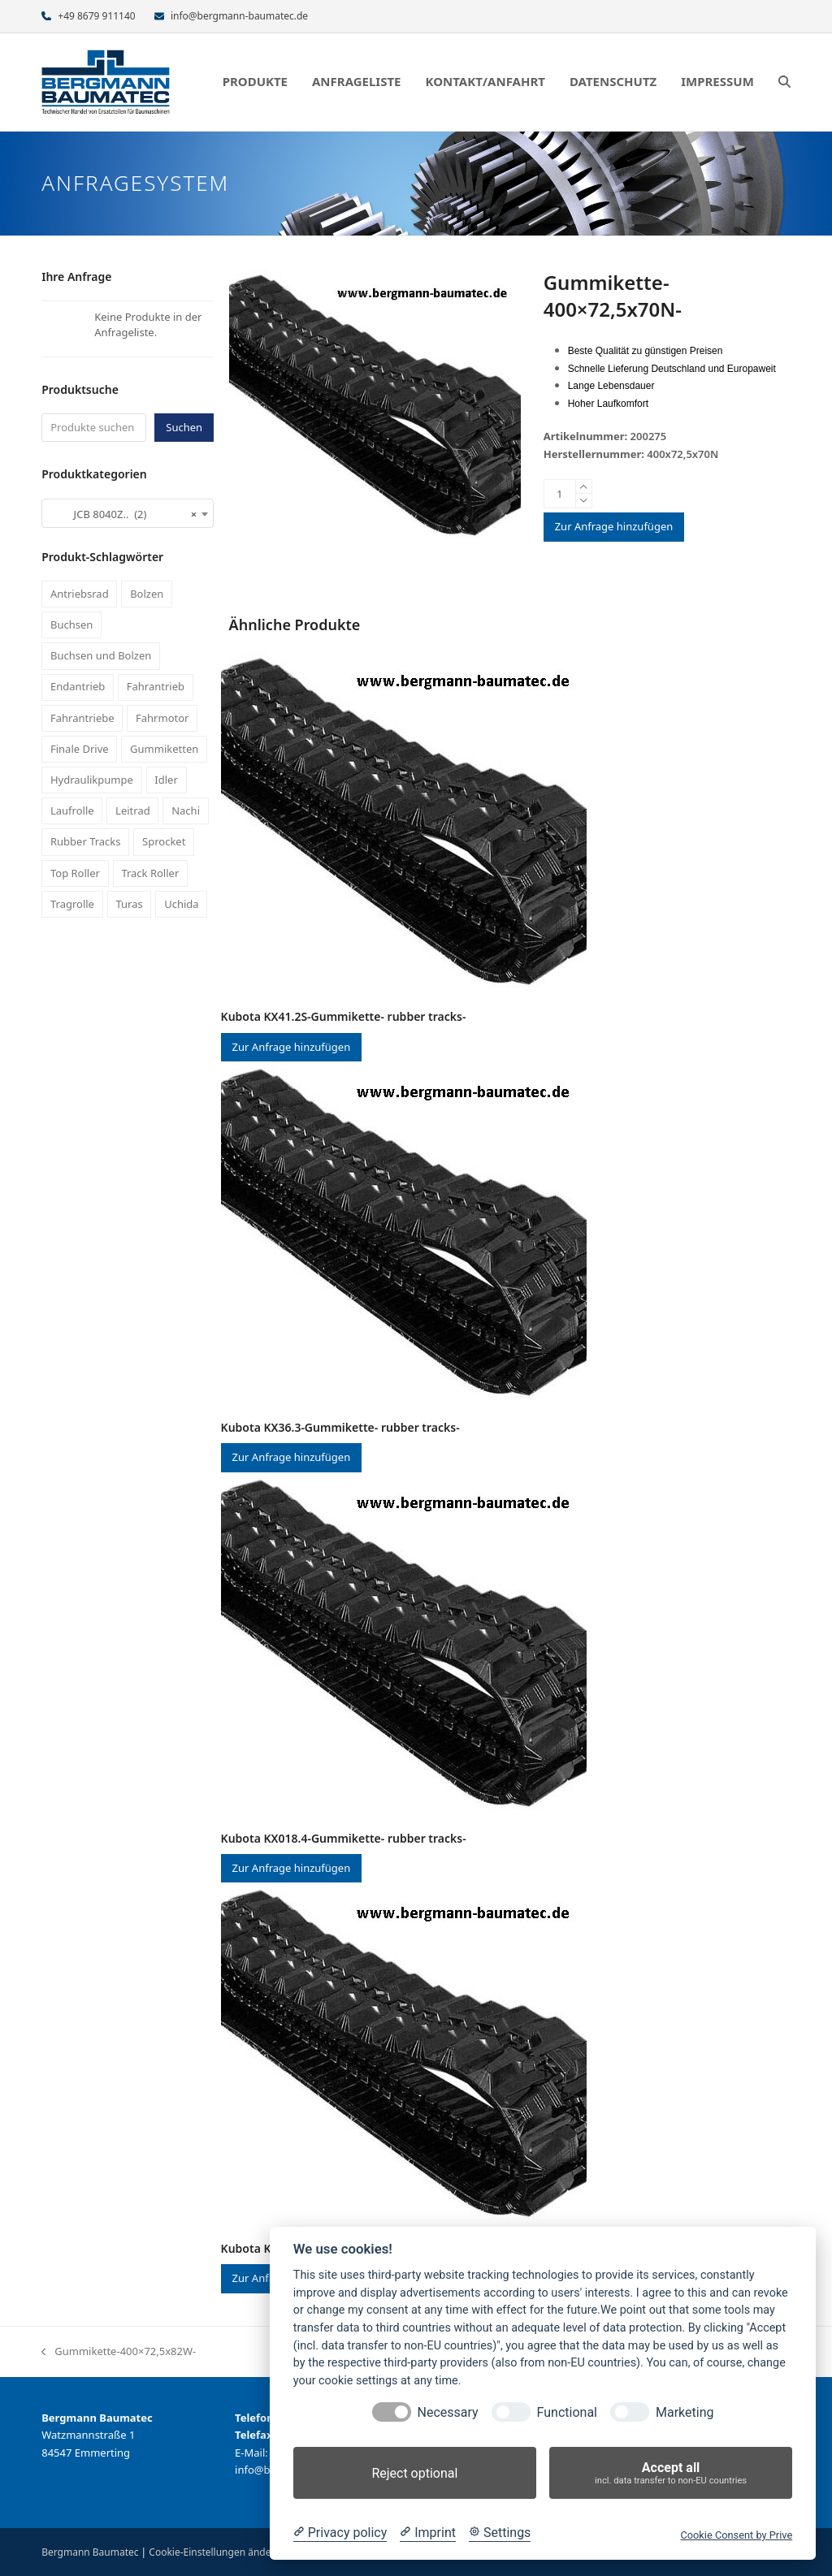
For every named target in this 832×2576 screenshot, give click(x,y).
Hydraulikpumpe (91, 779)
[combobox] (127, 513)
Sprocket (163, 841)
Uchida (181, 904)
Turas (128, 904)
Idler (165, 779)
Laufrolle (72, 810)
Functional (567, 2412)
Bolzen (146, 593)
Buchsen (71, 624)
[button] (784, 82)
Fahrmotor (162, 718)
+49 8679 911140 (96, 16)
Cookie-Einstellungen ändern (214, 2552)
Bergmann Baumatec (89, 2552)
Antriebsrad (79, 593)
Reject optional (414, 2473)
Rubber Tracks (85, 841)
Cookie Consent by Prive (736, 2535)
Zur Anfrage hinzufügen (614, 526)
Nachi (185, 810)
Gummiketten (164, 748)
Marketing (684, 2412)
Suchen (184, 427)
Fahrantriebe (82, 718)
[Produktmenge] (560, 493)
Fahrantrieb (155, 686)
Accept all (670, 2473)
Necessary (448, 2412)
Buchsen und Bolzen (100, 655)
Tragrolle (72, 904)
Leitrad (132, 810)
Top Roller (75, 873)
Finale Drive (79, 748)
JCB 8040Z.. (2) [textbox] (123, 514)
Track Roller (150, 873)
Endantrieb (77, 686)
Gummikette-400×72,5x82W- (118, 2352)
